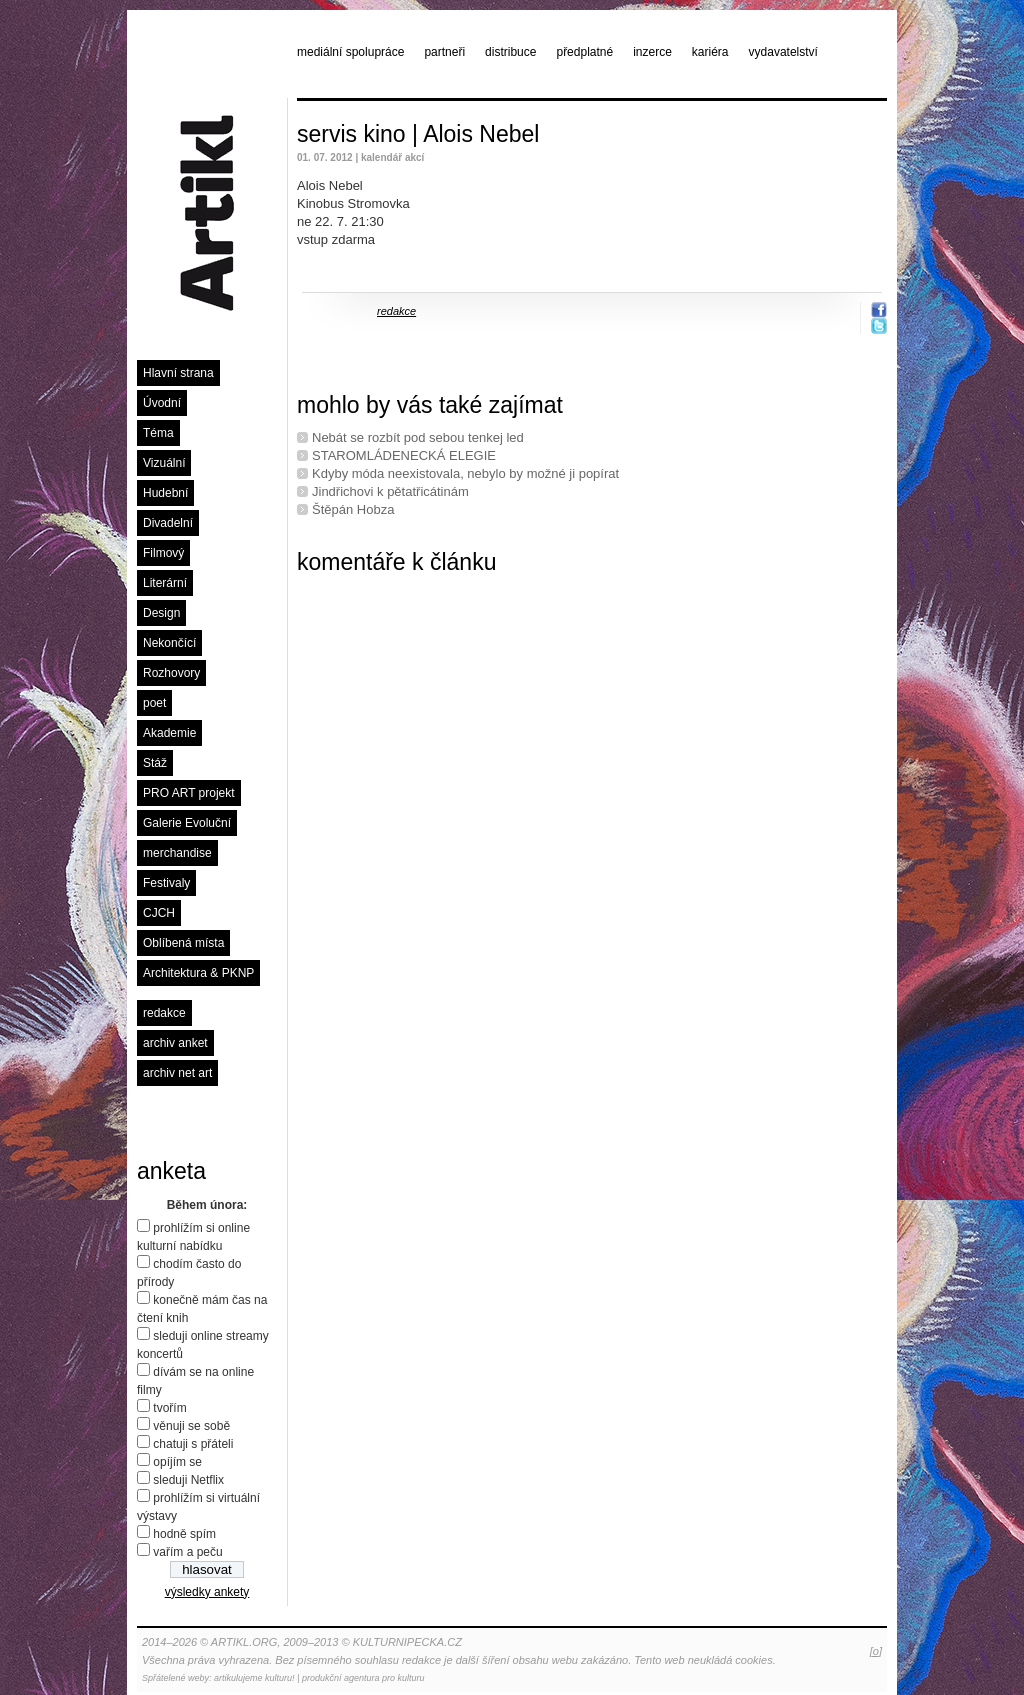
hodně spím (184, 1534)
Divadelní (168, 523)
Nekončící (169, 643)
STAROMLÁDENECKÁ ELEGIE (404, 455)
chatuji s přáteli (193, 1444)
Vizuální (164, 463)
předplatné (584, 52)
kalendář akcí (392, 157)
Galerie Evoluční (187, 823)
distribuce (510, 52)
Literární (165, 583)
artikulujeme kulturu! (254, 1678)
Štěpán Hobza (353, 509)
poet (154, 703)
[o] (876, 1651)
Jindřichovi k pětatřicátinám (390, 491)
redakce (164, 1013)
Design (161, 613)
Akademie (169, 733)
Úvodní (162, 403)
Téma (158, 433)
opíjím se (177, 1462)
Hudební (165, 493)
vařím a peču (187, 1552)
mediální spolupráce (350, 52)
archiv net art (177, 1073)
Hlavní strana (178, 373)
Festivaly (166, 883)
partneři (444, 52)
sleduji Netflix (188, 1480)
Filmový (163, 553)
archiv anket (175, 1043)
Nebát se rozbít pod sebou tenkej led (418, 437)
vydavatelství (783, 52)
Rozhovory (171, 673)
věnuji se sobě (191, 1426)
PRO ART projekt (189, 793)
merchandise (177, 853)
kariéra (710, 52)
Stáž (155, 763)
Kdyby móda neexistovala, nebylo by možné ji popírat (465, 473)
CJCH (159, 913)
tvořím (169, 1408)
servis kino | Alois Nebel (418, 134)
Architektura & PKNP (198, 973)
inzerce (652, 52)
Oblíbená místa (183, 943)
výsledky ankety (207, 1592)
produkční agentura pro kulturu (363, 1678)
